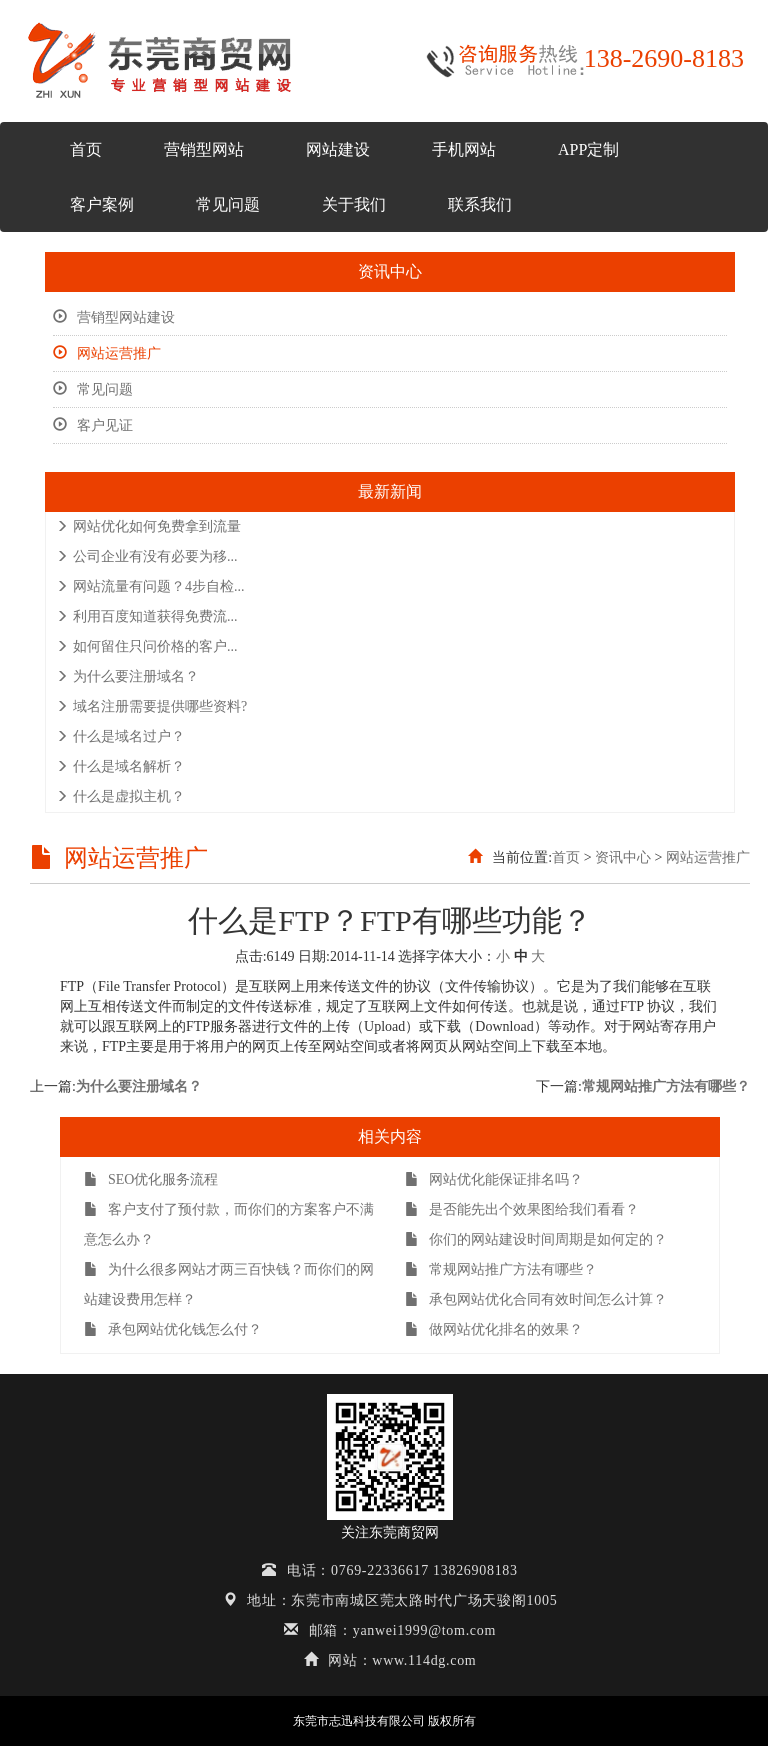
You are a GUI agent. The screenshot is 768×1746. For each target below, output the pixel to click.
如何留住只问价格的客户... (147, 646)
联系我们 (480, 204)
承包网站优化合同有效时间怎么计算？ (536, 1299)
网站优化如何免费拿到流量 (148, 526)
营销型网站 (204, 149)
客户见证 (93, 425)
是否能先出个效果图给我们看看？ (522, 1209)
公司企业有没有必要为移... (147, 556)
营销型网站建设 (114, 317)
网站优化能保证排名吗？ (494, 1179)
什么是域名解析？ (120, 766)
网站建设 (338, 149)
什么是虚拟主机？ (120, 796)
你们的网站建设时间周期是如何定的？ (536, 1239)
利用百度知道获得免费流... (147, 616)
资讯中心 (623, 857)
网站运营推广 (107, 353)
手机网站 (464, 149)
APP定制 (588, 149)
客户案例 (102, 204)
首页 (86, 149)
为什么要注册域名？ (127, 676)
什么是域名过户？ (120, 736)
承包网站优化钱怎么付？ (173, 1329)
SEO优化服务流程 (151, 1179)
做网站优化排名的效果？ (494, 1329)
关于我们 (354, 204)
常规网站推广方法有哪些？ (666, 1086)
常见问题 (228, 204)
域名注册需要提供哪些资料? (151, 706)
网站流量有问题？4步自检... (150, 586)
